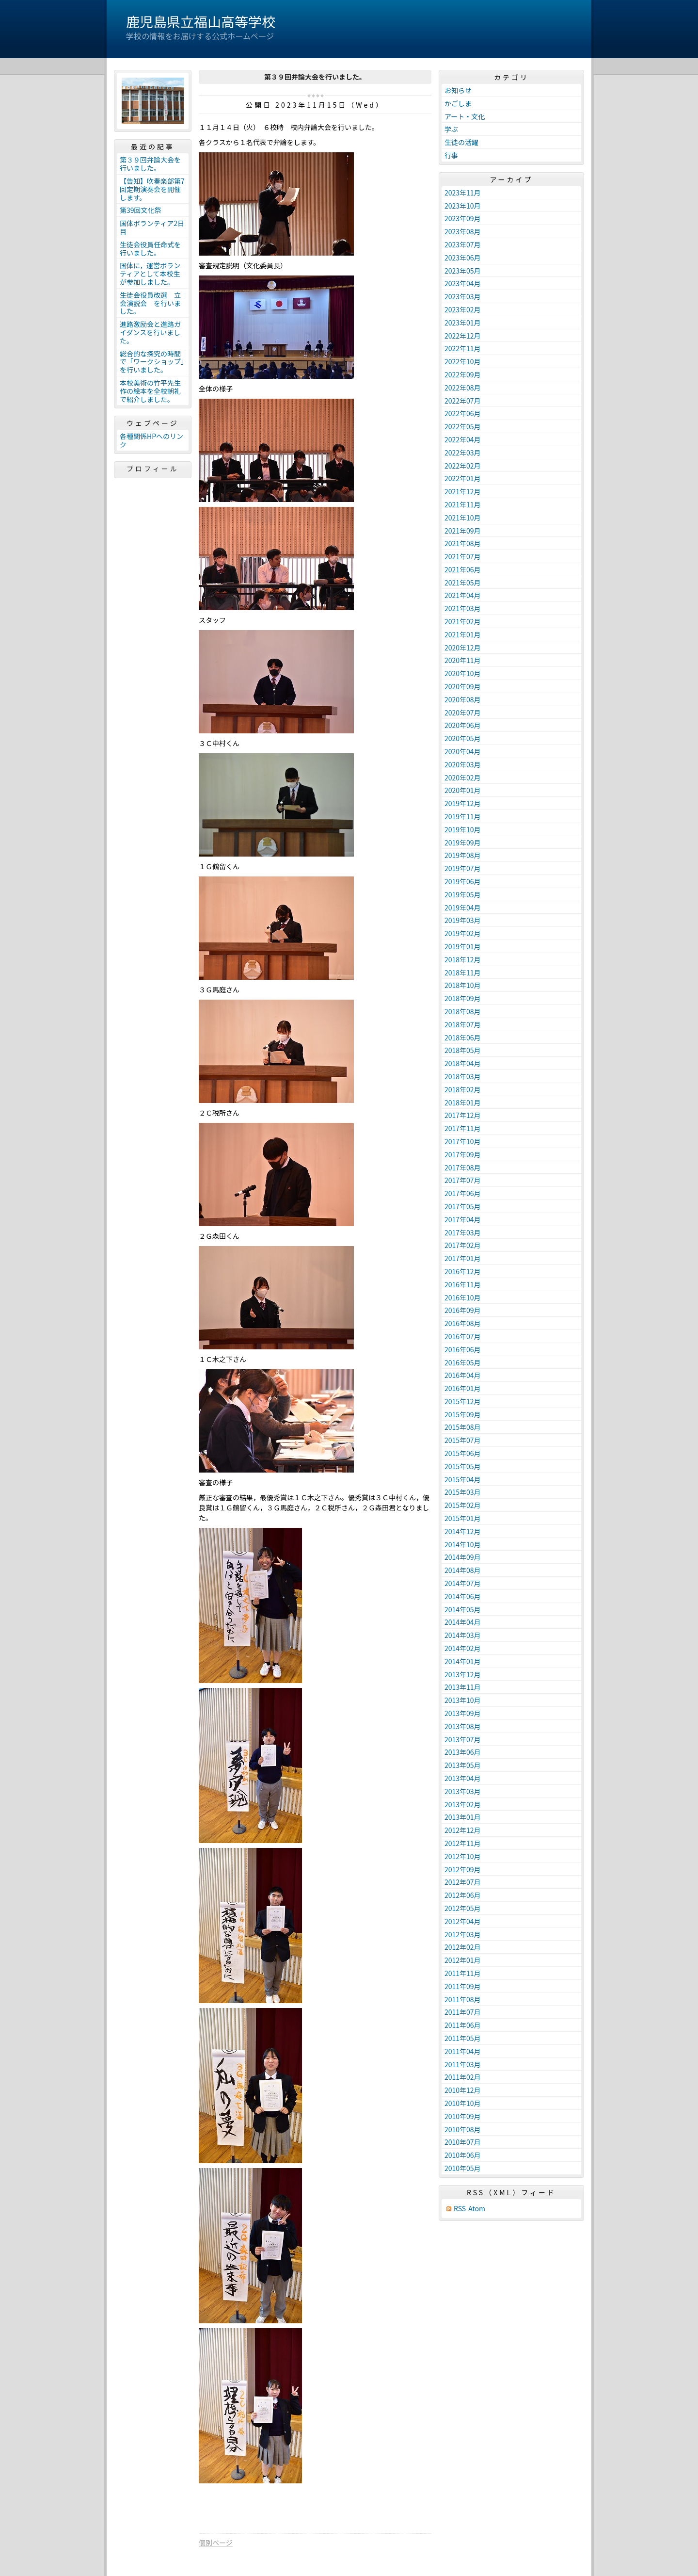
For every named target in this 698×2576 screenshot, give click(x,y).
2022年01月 (462, 478)
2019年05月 (462, 894)
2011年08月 (462, 1999)
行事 (451, 155)
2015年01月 (462, 1518)
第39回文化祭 (140, 210)
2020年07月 (462, 712)
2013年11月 (462, 1687)
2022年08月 (462, 387)
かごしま (458, 103)
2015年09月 (462, 1414)
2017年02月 (462, 1245)
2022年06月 (462, 413)
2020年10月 (462, 673)
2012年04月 (462, 1921)
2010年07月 (462, 2142)
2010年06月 (462, 2155)
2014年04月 (462, 1622)
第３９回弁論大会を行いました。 (150, 164)
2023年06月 (462, 257)
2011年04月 (462, 2051)
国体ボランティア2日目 (152, 227)
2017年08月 (462, 1167)
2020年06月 (462, 725)
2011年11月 (462, 1973)
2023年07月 (462, 244)
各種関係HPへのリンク (151, 440)
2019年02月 (462, 933)
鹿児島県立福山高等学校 (200, 21)
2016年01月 (462, 1388)
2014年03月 (462, 1635)
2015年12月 (462, 1401)
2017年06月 (462, 1193)
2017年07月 (462, 1180)
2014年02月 (462, 1648)
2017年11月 (462, 1128)
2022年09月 (462, 374)
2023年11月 (462, 192)
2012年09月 (462, 1869)
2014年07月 (462, 1583)
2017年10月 (462, 1141)
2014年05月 (462, 1609)
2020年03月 (462, 764)
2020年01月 (462, 790)
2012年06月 (462, 1895)
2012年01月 (462, 1960)
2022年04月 (462, 439)
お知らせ (458, 90)
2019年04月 (462, 907)
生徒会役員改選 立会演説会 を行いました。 (150, 303)
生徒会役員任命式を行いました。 (150, 249)
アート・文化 (464, 116)
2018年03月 (462, 1076)
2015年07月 (462, 1440)
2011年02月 (462, 2077)
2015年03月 (462, 1492)
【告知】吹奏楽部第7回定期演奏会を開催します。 (152, 189)
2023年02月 (462, 309)
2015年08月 (462, 1427)
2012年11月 (462, 1843)
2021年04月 (462, 595)
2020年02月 (462, 777)
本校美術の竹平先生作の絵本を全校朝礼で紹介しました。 (150, 391)
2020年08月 (462, 699)
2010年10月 (462, 2103)
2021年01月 (462, 634)
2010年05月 (462, 2168)
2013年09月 (462, 1713)
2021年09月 (462, 530)
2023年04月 (462, 283)
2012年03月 (462, 1934)
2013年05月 (462, 1765)
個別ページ (216, 2542)
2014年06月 (462, 1596)
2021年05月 (462, 582)
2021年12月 (462, 491)
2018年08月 (462, 1011)
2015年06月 (462, 1453)
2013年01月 (462, 1817)
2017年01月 (462, 1258)
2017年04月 (462, 1219)
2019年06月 (462, 881)
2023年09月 (462, 218)
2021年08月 (462, 543)
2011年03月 (462, 2064)
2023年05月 (462, 270)
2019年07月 (462, 868)
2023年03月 (462, 296)
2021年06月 (462, 569)
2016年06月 (462, 1349)
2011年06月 (462, 2025)
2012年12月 (462, 1830)
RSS (460, 2208)
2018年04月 (462, 1063)
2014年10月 (462, 1544)
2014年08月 (462, 1570)
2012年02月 (462, 1947)
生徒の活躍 (461, 142)
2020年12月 (462, 647)
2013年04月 (462, 1778)
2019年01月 (462, 946)
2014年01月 (462, 1661)
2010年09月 (462, 2116)
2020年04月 (462, 751)
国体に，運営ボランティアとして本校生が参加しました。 (150, 273)
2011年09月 (462, 1986)
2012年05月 (462, 1908)
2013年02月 (462, 1804)
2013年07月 (462, 1739)
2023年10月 (462, 206)
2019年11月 (462, 816)
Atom (476, 2208)
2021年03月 (462, 608)
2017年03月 (462, 1232)
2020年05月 (462, 738)
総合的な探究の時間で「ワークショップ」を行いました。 (152, 362)
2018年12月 (462, 959)
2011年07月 (462, 2012)
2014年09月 (462, 1557)
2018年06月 (462, 1037)
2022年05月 (462, 426)
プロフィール (153, 468)
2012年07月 (462, 1882)
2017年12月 (462, 1115)
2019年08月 (462, 855)
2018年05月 (462, 1050)
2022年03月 (462, 452)
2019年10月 (462, 829)
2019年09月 (462, 842)
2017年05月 (462, 1206)
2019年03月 (462, 920)
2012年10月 (462, 1856)
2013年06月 (462, 1752)
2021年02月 (462, 621)
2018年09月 (462, 998)
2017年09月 (462, 1154)
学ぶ (451, 129)
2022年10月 (462, 361)
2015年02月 (462, 1505)
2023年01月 (462, 322)
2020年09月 (462, 686)
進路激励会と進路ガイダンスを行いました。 (150, 332)
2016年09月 (462, 1310)
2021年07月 (462, 556)
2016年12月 (462, 1271)
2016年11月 (462, 1284)
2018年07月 (462, 1024)
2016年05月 (462, 1362)
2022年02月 (462, 465)
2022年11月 (462, 348)
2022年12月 (462, 335)
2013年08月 (462, 1726)
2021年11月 (462, 504)
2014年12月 (462, 1531)
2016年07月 (462, 1336)
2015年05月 (462, 1466)
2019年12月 (462, 803)
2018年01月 (462, 1102)
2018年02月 (462, 1089)
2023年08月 (462, 231)
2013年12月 (462, 1674)
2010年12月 (462, 2090)
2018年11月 (462, 972)
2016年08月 (462, 1323)
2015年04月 (462, 1479)
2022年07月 (462, 400)
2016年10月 (462, 1297)
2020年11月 (462, 660)
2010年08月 (462, 2129)
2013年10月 (462, 1700)
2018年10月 (462, 985)
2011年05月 (462, 2038)
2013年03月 (462, 1791)
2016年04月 (462, 1375)
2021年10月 (462, 517)
